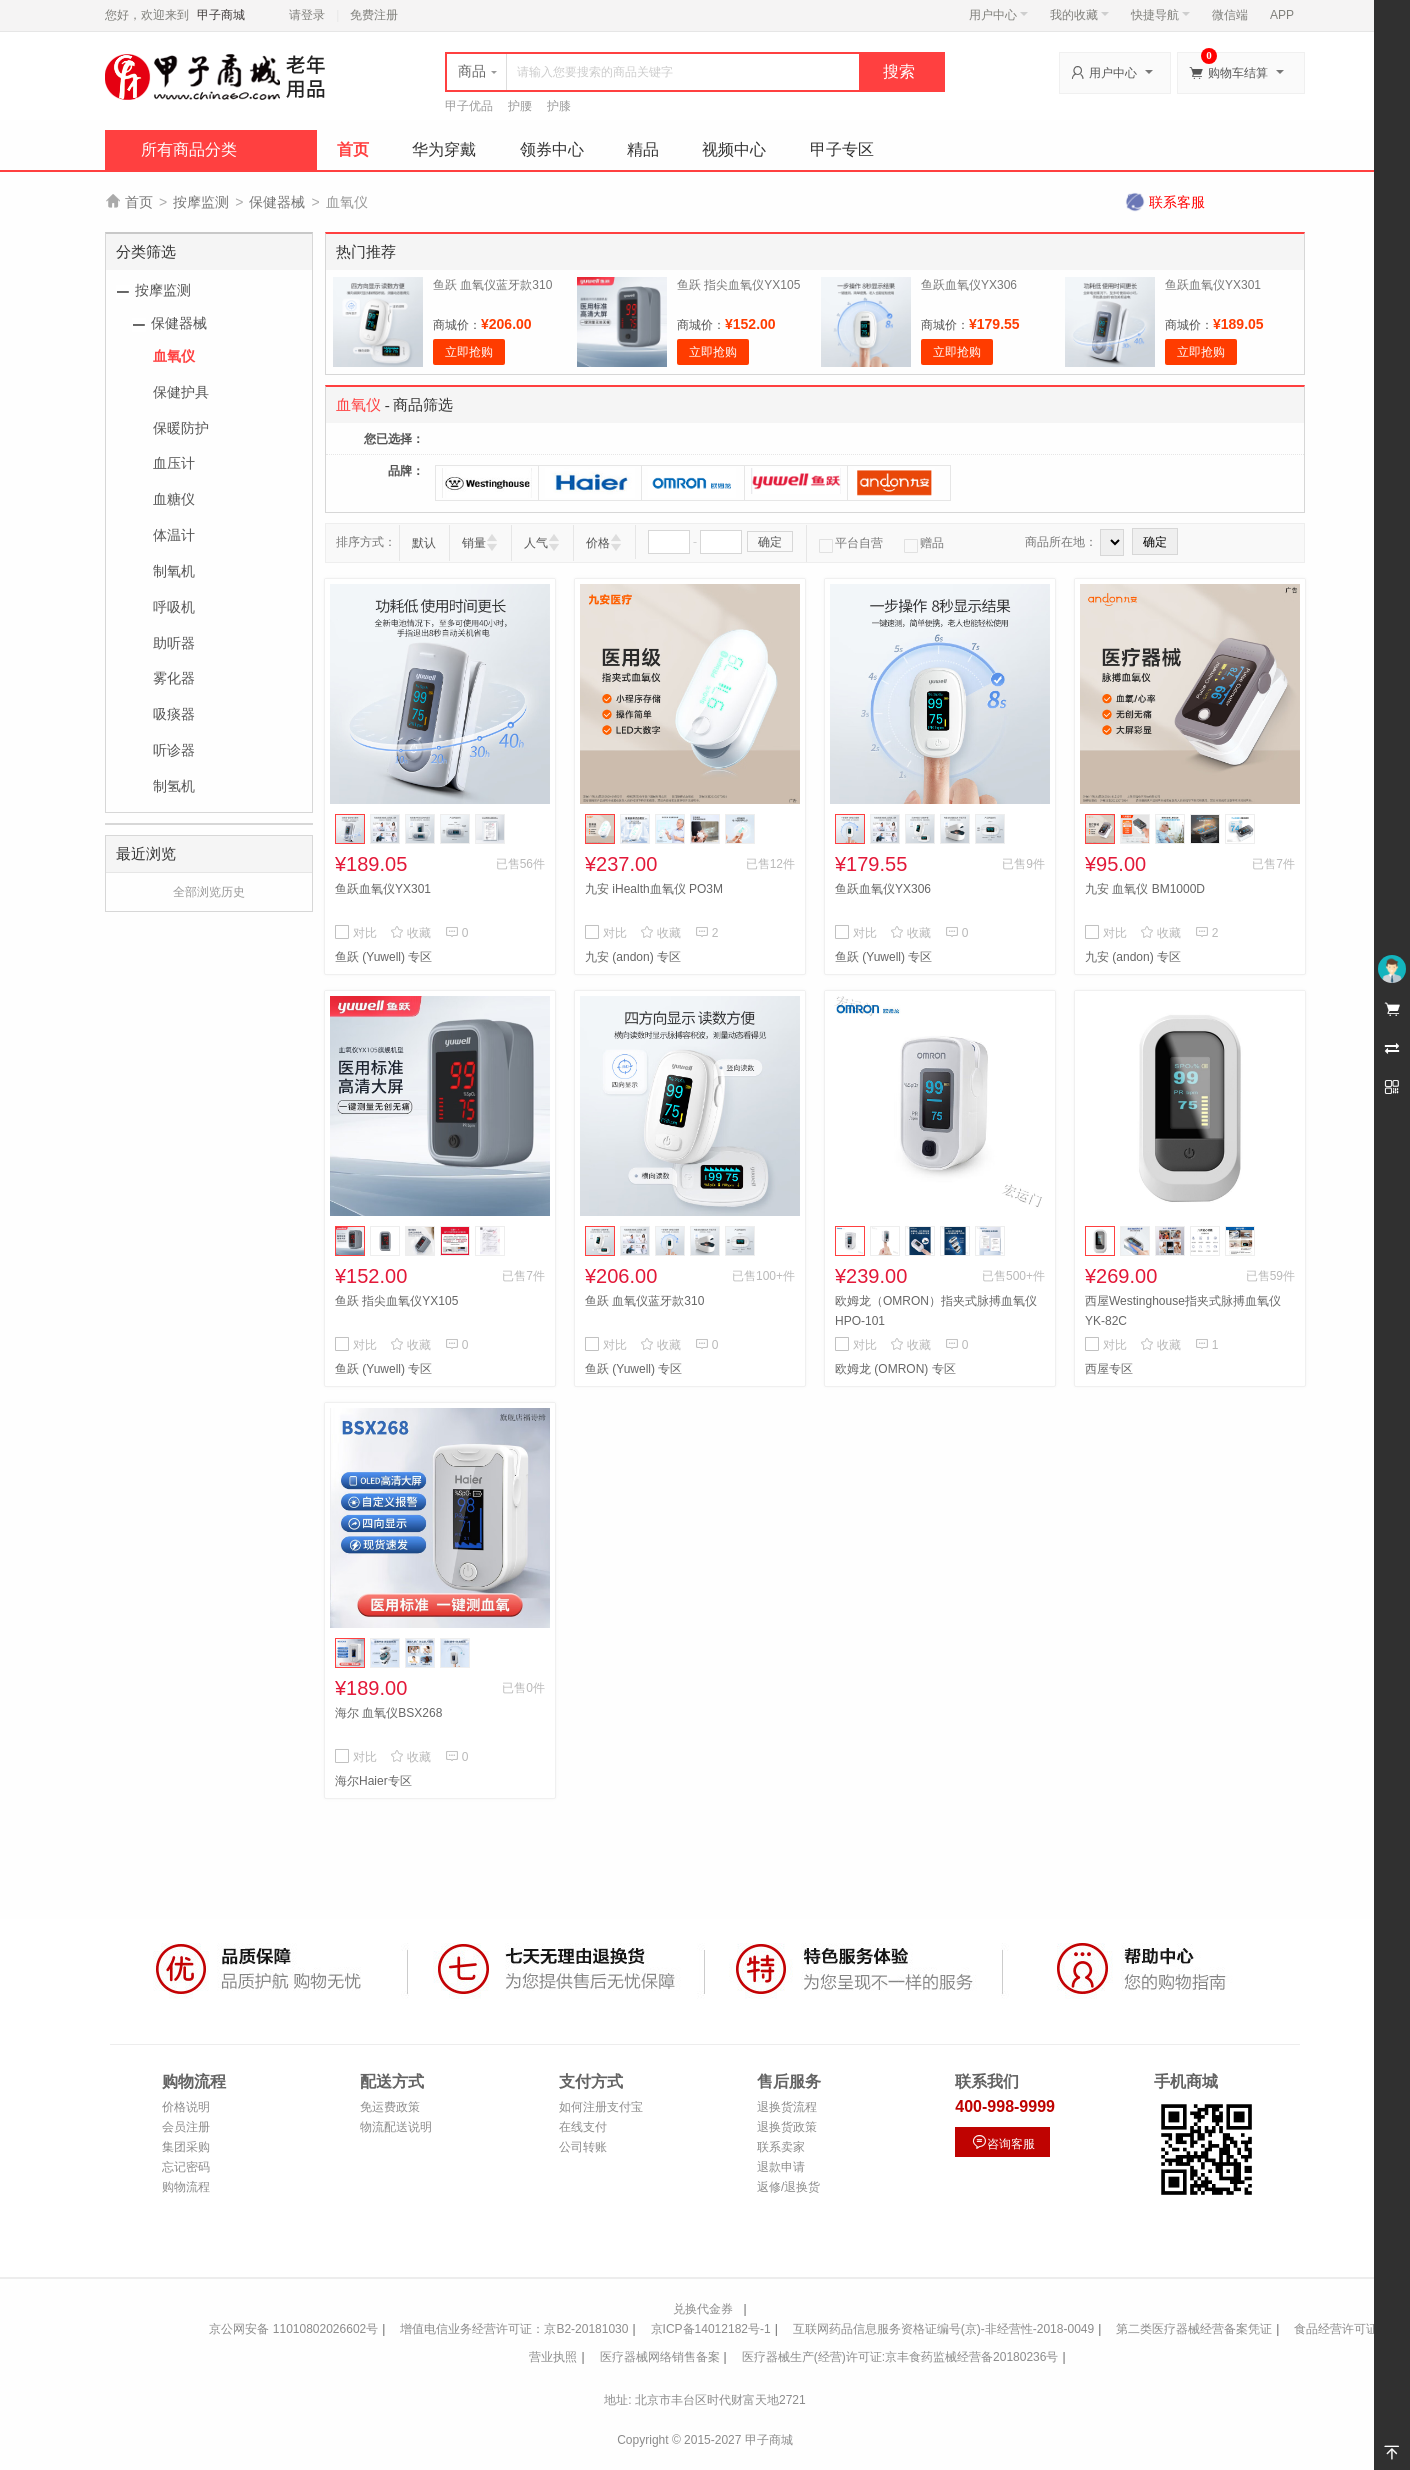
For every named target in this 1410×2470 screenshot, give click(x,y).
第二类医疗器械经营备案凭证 (1194, 2329)
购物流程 (186, 2187)
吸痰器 (174, 714)
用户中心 (998, 15)
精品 (643, 149)
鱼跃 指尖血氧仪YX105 (738, 285)
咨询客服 (1003, 2142)
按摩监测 (201, 202)
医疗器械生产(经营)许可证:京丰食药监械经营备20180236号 (900, 2357)
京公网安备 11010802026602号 (293, 2329)
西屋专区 (1109, 1369)
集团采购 (186, 2147)
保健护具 (181, 392)
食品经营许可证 (1336, 2329)
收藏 (410, 933)
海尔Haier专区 (373, 1781)
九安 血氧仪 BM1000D (1145, 889)
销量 (474, 543)
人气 (536, 543)
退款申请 (781, 2167)
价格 (598, 543)
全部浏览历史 (209, 892)
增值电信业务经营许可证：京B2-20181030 (514, 2329)
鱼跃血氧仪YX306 (969, 285)
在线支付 (583, 2127)
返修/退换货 (788, 2187)
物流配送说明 (396, 2127)
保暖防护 (181, 428)
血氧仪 (174, 356)
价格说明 (186, 2107)
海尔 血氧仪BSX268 (388, 1713)
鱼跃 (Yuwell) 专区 (383, 957)
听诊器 (174, 750)
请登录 (307, 15)
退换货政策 (787, 2127)
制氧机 (174, 571)
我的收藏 (1079, 15)
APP (1282, 15)
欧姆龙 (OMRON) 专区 (895, 1369)
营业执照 (553, 2357)
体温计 (174, 535)
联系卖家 (781, 2147)
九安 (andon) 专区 (633, 957)
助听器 (174, 643)
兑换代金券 (703, 2309)
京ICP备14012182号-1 (711, 2329)
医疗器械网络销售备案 (660, 2357)
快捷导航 (1160, 15)
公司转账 (583, 2147)
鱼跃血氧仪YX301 (1213, 285)
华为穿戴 (444, 149)
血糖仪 (174, 499)
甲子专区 (842, 149)
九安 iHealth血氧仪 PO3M (654, 889)
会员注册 (186, 2127)
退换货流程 (787, 2107)
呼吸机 (174, 607)
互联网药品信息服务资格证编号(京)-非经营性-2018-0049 (943, 2329)
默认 (424, 543)
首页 (353, 149)
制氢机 (174, 786)
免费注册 (374, 15)
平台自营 (851, 543)
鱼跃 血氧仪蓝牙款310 (492, 285)
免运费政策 (390, 2107)
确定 (770, 542)
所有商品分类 (189, 149)
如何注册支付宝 (601, 2107)
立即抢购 (469, 352)
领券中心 (552, 149)
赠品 (924, 543)
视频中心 (734, 149)
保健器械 (277, 202)
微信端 (1230, 15)
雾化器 (174, 678)
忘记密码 (186, 2167)
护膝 (559, 106)
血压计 (174, 463)
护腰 (520, 106)
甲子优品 (469, 106)
